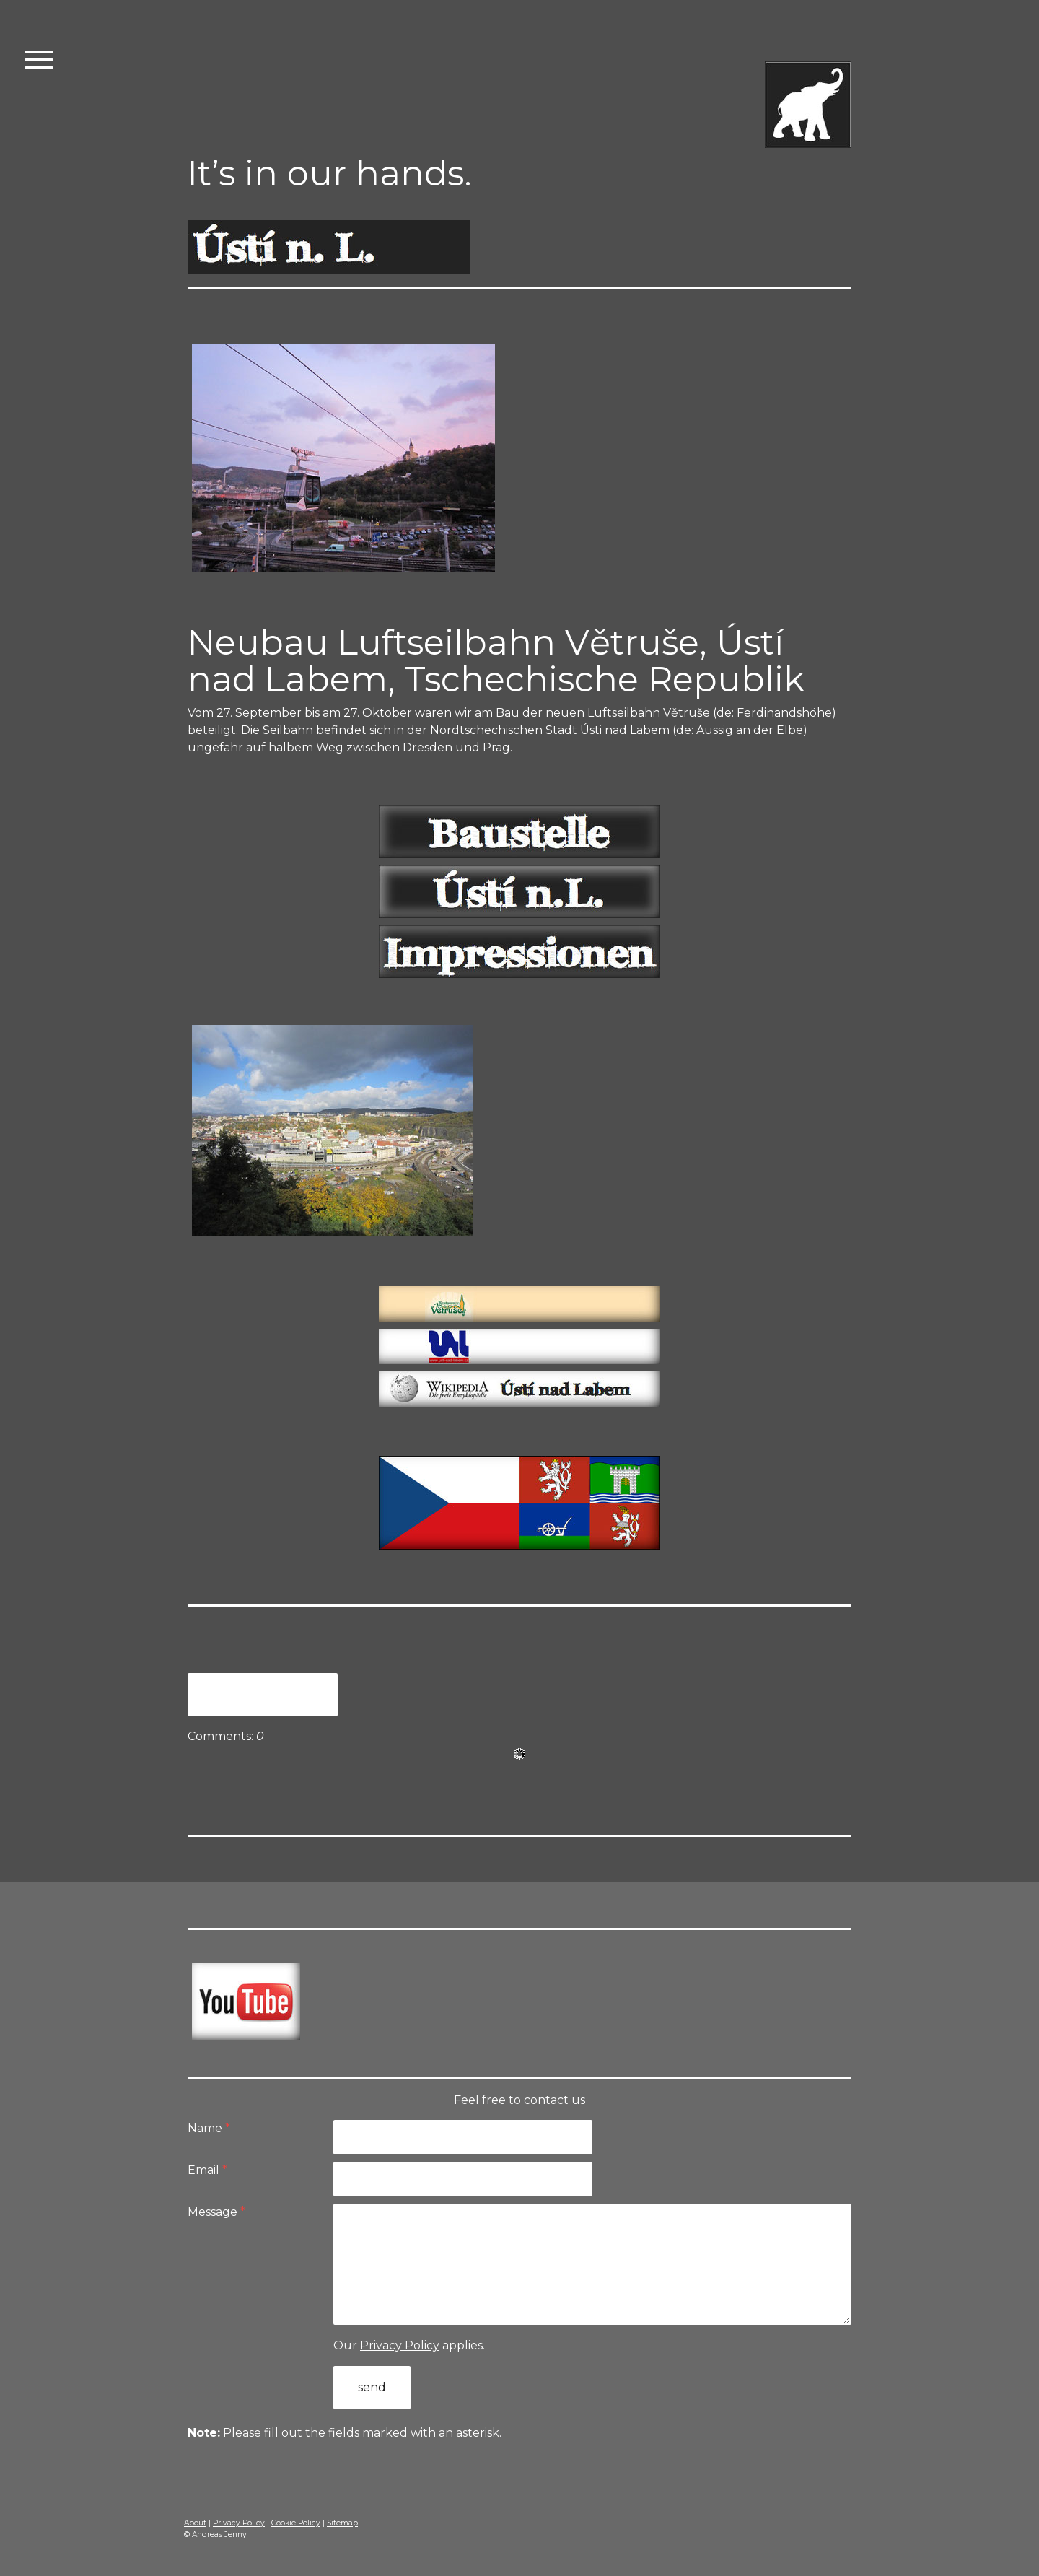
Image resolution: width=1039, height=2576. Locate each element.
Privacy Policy (399, 2345)
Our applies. (409, 2345)
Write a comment (262, 1694)
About (195, 2523)
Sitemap (342, 2523)
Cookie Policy (295, 2523)
